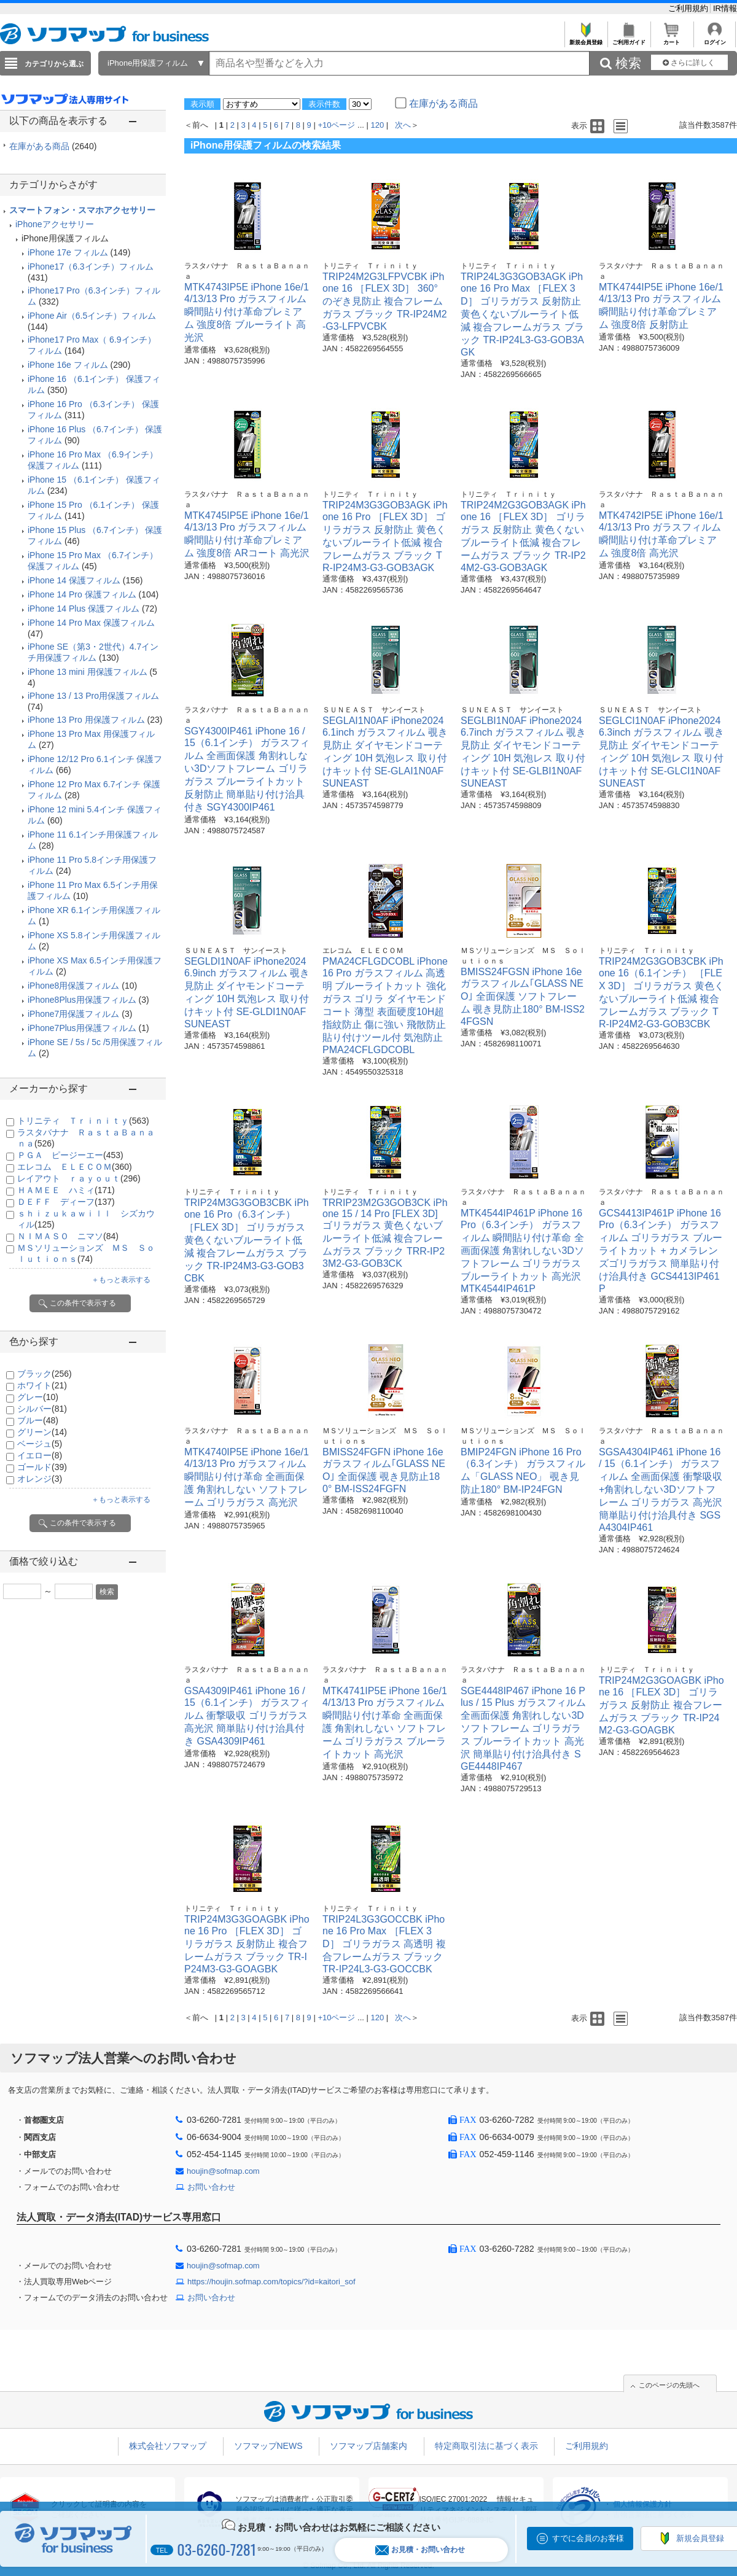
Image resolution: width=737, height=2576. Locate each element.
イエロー (39, 1455)
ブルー (37, 1420)
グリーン (42, 1432)
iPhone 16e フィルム (68, 365)
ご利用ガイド (629, 39)
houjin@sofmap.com (223, 2171)
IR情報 (725, 8)
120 (377, 125)
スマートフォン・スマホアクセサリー (82, 210)
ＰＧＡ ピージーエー (70, 1155)
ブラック (44, 1374)
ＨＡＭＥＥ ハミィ (66, 1190)
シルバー (42, 1409)
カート (672, 39)
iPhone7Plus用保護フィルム (82, 1028)
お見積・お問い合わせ (420, 2550)
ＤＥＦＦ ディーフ (66, 1202)
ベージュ (39, 1444)
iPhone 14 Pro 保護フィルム (82, 594)
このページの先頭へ (669, 2385)
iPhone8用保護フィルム (73, 985)
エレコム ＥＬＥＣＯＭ (74, 1167)
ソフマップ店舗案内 (368, 2446)
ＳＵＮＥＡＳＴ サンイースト (374, 710)
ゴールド (42, 1467)
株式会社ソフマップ (167, 2446)
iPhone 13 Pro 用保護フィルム (86, 720)
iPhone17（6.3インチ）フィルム (91, 266)
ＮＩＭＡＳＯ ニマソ (68, 1236)
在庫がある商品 (52, 146)
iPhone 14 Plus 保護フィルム (83, 608)
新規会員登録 (586, 39)
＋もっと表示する (121, 1279)
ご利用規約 (689, 8)
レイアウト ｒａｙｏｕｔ (79, 1178)
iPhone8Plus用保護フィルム (82, 1000)
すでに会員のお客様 (588, 2538)
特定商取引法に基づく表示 (486, 2446)
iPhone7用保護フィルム (73, 1014)
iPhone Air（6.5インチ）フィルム (92, 316)
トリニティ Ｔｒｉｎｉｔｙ (83, 1121)
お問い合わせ (211, 2187)
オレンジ (39, 1479)
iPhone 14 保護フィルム (74, 580)
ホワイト (42, 1385)
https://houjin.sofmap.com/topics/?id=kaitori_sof (271, 2281)
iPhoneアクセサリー (54, 224)
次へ (403, 125)
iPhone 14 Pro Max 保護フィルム (91, 623)
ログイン (715, 39)
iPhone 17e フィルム (68, 252)
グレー (37, 1397)
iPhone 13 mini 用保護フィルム (87, 672)
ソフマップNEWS (268, 2446)
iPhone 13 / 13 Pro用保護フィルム (93, 696)
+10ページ (336, 125)
